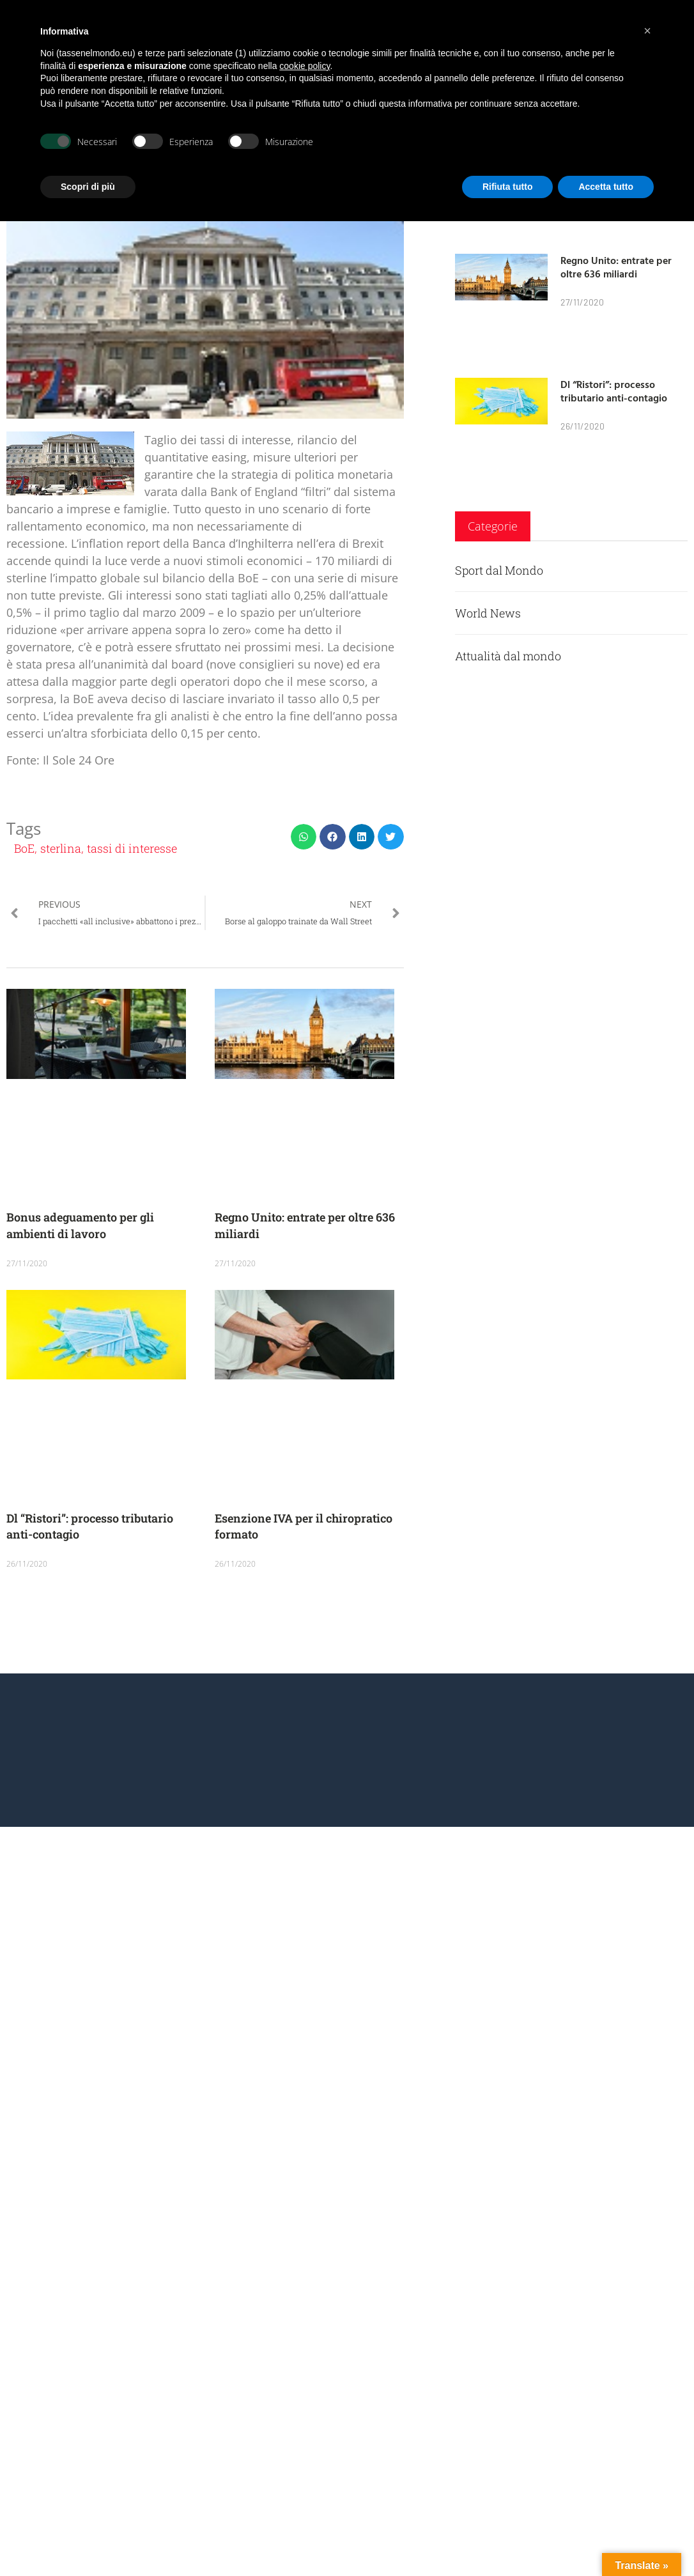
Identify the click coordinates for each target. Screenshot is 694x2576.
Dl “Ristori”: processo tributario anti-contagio (613, 390)
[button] (304, 837)
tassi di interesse (132, 848)
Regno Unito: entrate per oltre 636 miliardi (616, 266)
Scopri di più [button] (88, 187)
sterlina (60, 848)
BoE (24, 848)
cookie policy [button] (304, 66)
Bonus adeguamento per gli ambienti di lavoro (80, 1225)
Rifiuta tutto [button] (507, 187)
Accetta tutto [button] (605, 187)
